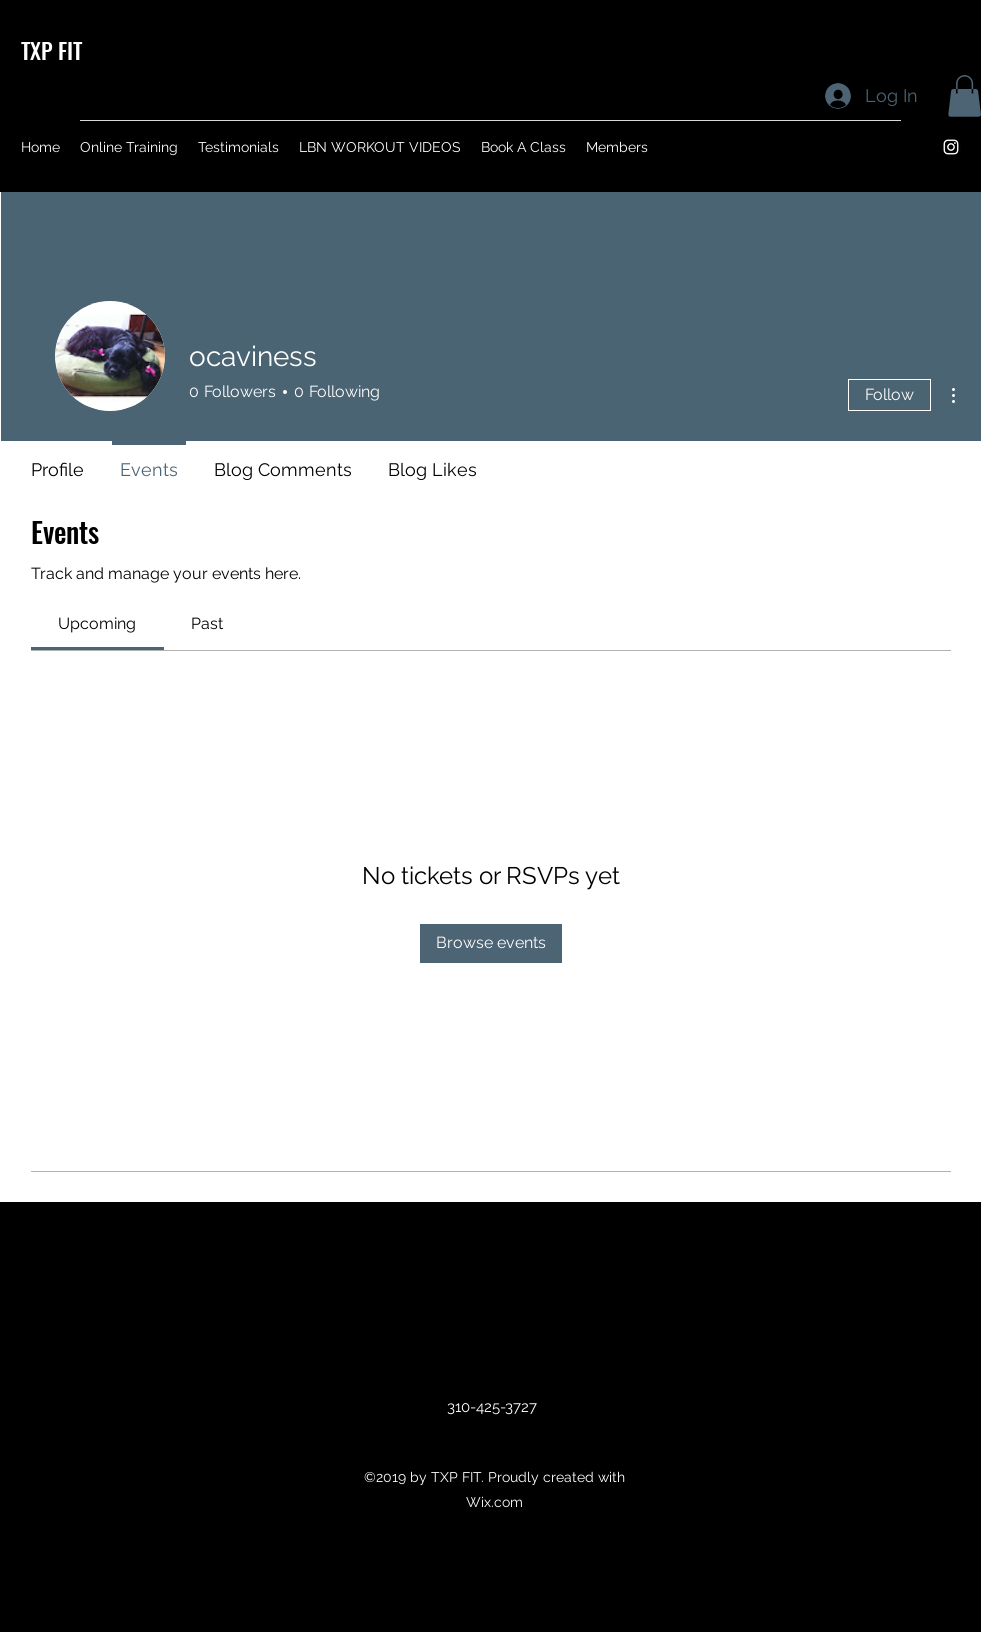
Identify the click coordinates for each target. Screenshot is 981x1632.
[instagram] (951, 147)
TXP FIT (51, 50)
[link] (97, 623)
